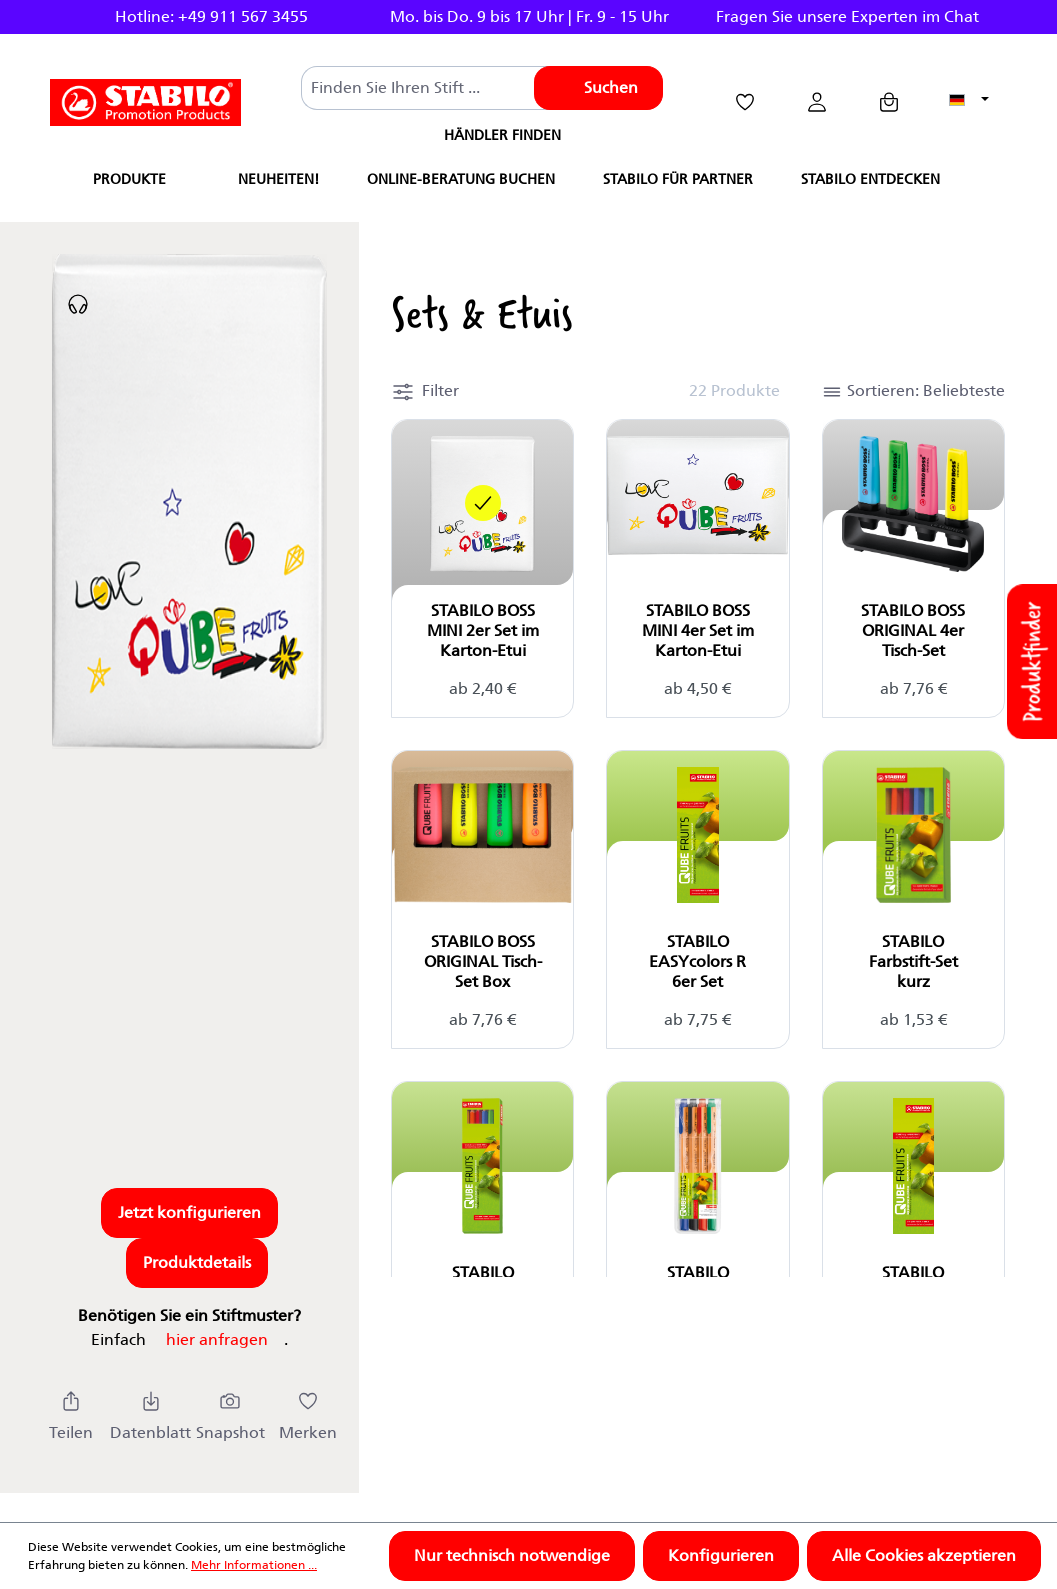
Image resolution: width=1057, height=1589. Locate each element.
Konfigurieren (721, 1555)
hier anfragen (217, 1339)
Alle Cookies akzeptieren (924, 1555)
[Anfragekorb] (889, 102)
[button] (425, 388)
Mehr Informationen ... (254, 1564)
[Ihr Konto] (817, 102)
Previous (28, 17)
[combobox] (426, 88)
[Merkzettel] (745, 102)
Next (1029, 17)
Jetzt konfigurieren (189, 1212)
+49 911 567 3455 (243, 16)
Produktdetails (197, 1262)
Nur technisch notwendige (512, 1555)
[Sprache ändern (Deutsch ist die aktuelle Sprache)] (969, 101)
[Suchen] (598, 88)
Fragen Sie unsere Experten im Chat (847, 16)
